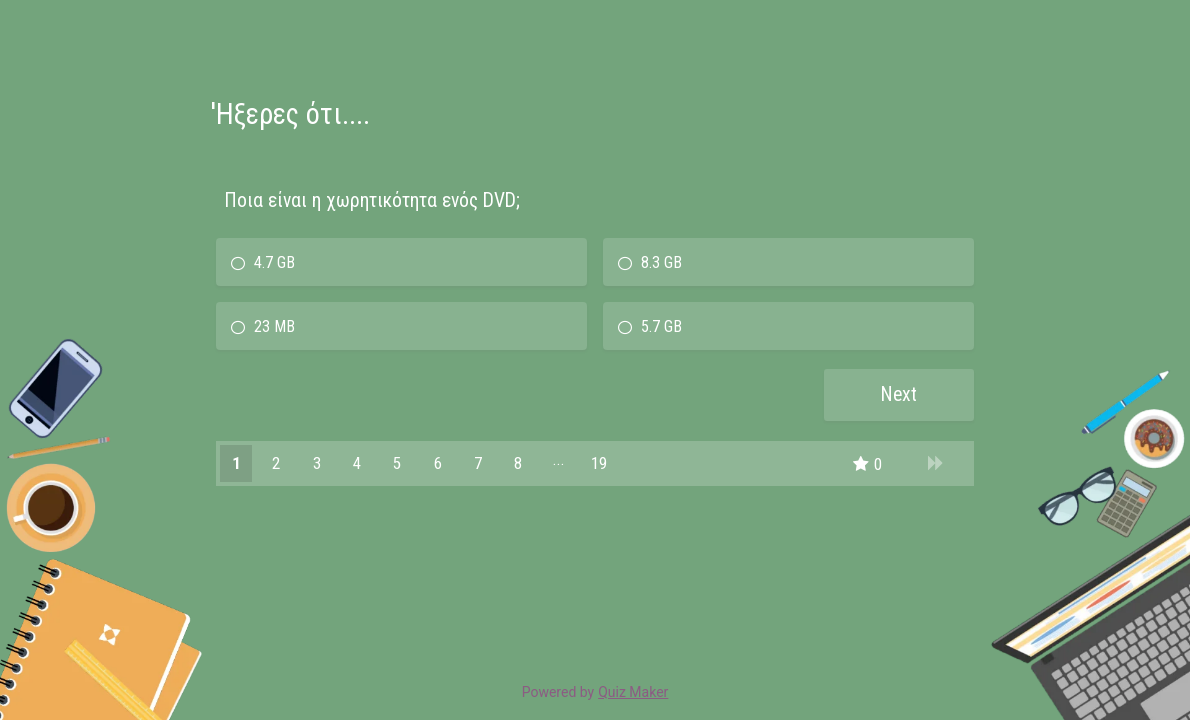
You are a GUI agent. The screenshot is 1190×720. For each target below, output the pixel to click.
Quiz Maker (633, 692)
